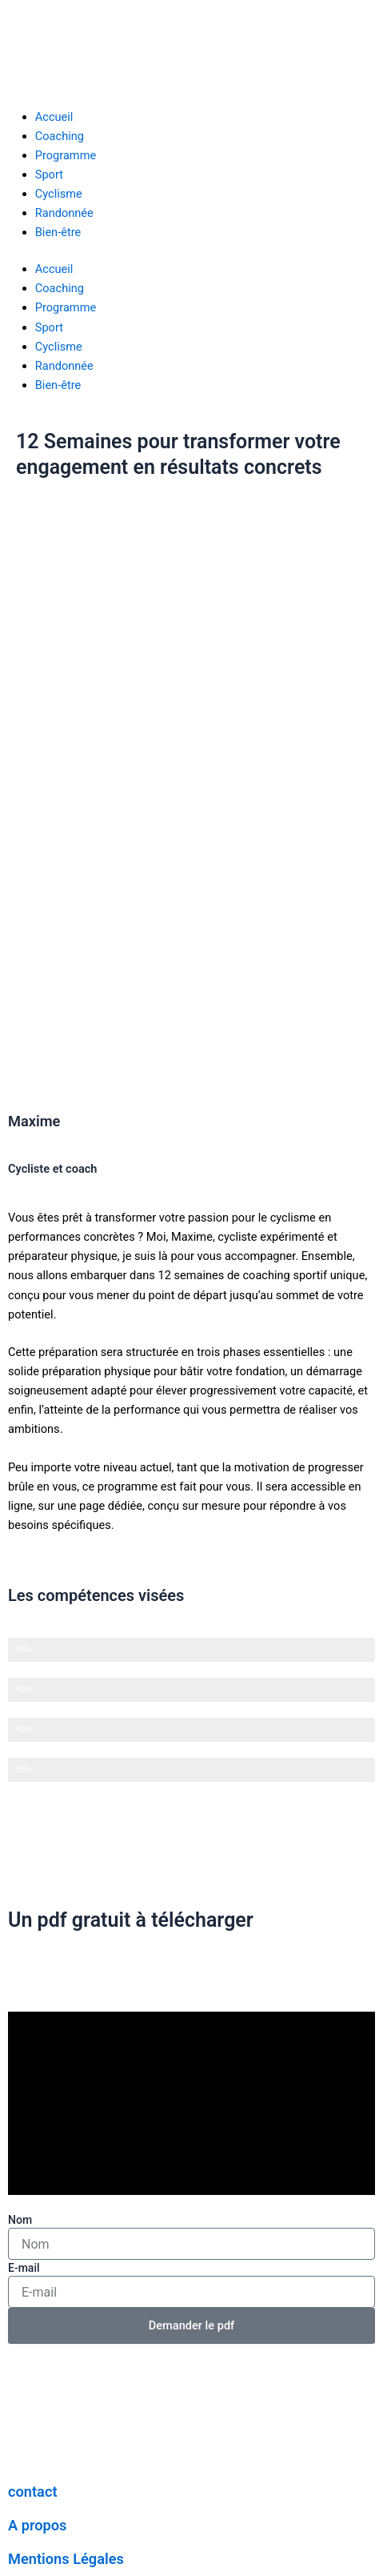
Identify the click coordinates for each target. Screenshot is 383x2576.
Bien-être (58, 232)
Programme (65, 155)
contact (33, 2491)
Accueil (54, 117)
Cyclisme (58, 194)
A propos (37, 2525)
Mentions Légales (66, 2558)
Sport (49, 174)
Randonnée (64, 213)
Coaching (59, 136)
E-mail (24, 2267)
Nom (20, 2219)
